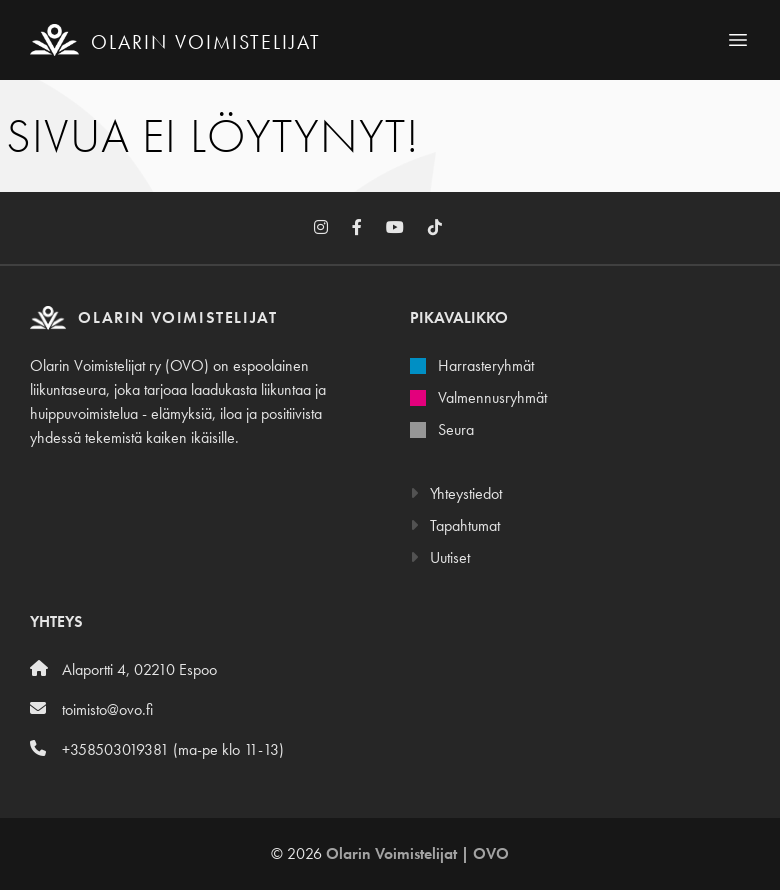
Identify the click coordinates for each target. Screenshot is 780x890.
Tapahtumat (455, 525)
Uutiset (440, 557)
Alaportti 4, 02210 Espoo (123, 669)
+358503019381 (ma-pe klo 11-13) (157, 749)
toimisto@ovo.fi (91, 709)
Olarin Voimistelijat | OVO (417, 853)
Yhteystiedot (456, 493)
